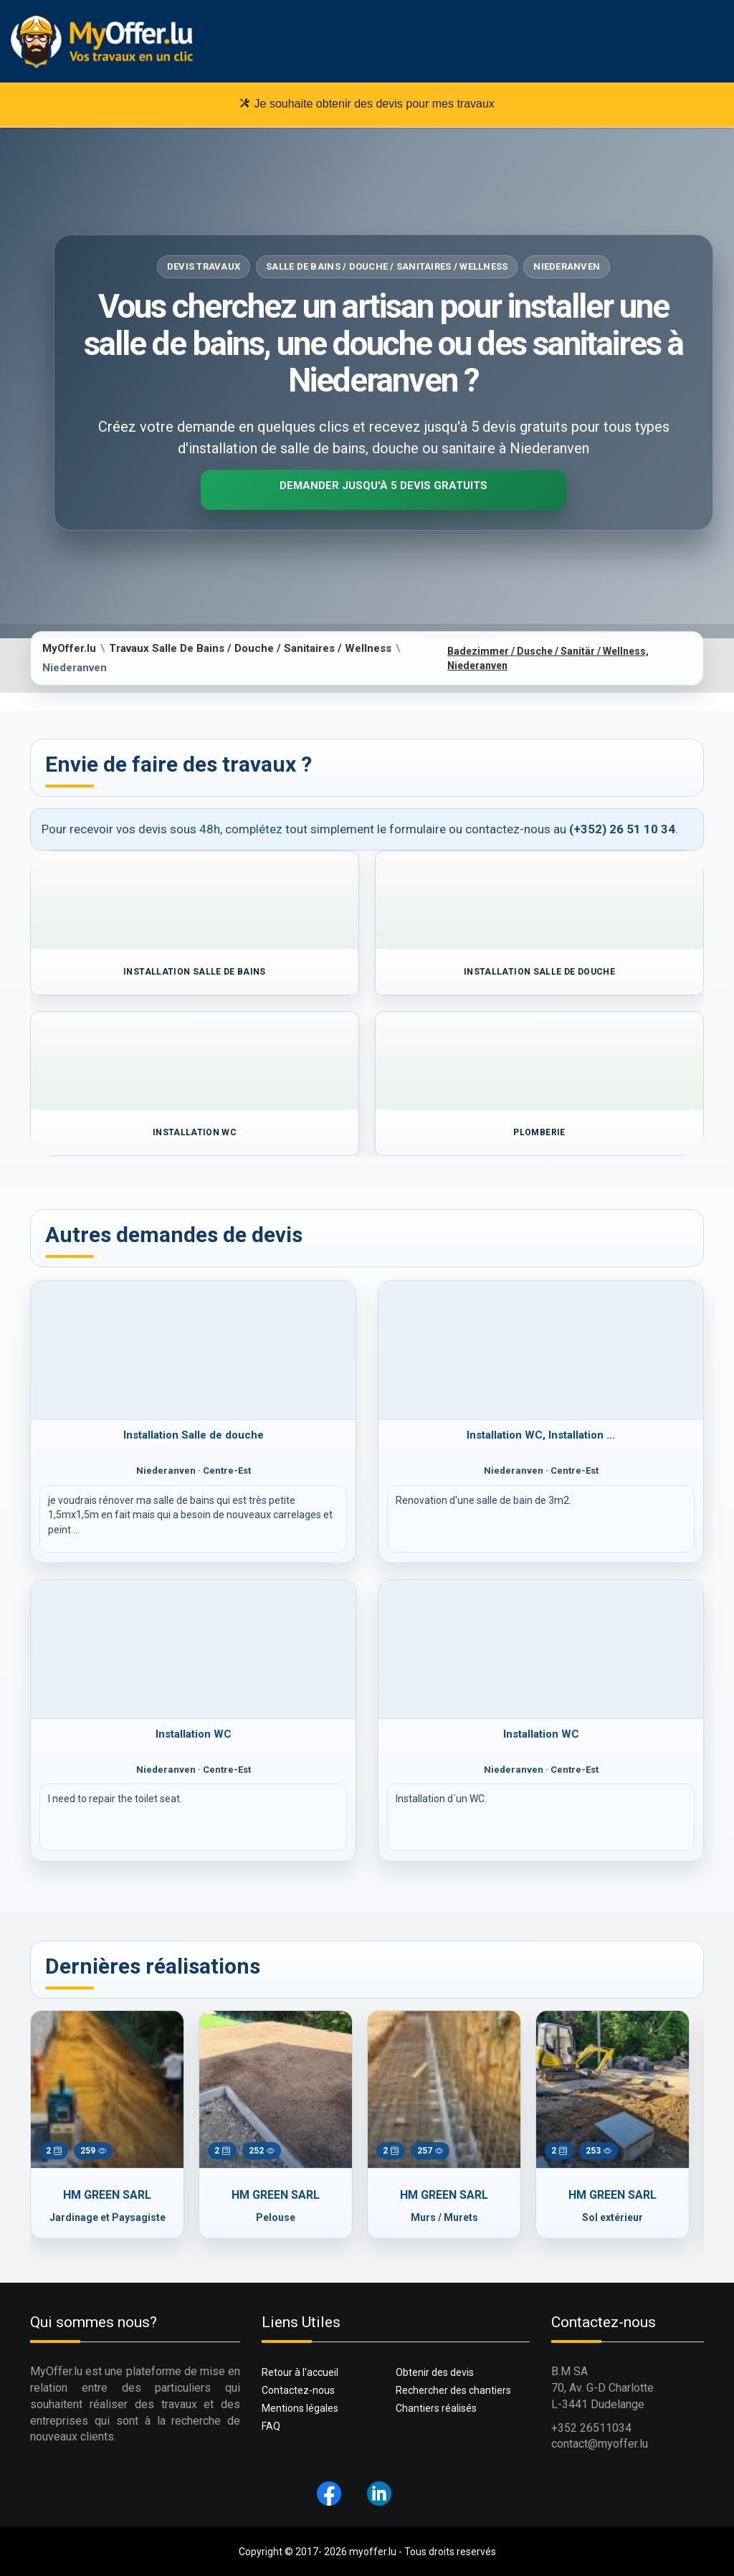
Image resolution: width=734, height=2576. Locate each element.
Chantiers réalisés (436, 2408)
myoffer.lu (372, 2551)
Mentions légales (300, 2408)
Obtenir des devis (435, 2372)
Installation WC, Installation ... (541, 1435)
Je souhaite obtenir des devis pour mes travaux (367, 103)
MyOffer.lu (69, 648)
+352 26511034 (591, 2428)
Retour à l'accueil (300, 2372)
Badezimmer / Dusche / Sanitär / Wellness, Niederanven (548, 658)
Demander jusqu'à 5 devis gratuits (383, 485)
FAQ (271, 2426)
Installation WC (194, 1734)
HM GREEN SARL (107, 2195)
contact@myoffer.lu (599, 2443)
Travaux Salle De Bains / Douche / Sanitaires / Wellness (250, 648)
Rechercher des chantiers (453, 2390)
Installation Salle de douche (193, 1435)
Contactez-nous (298, 2390)
